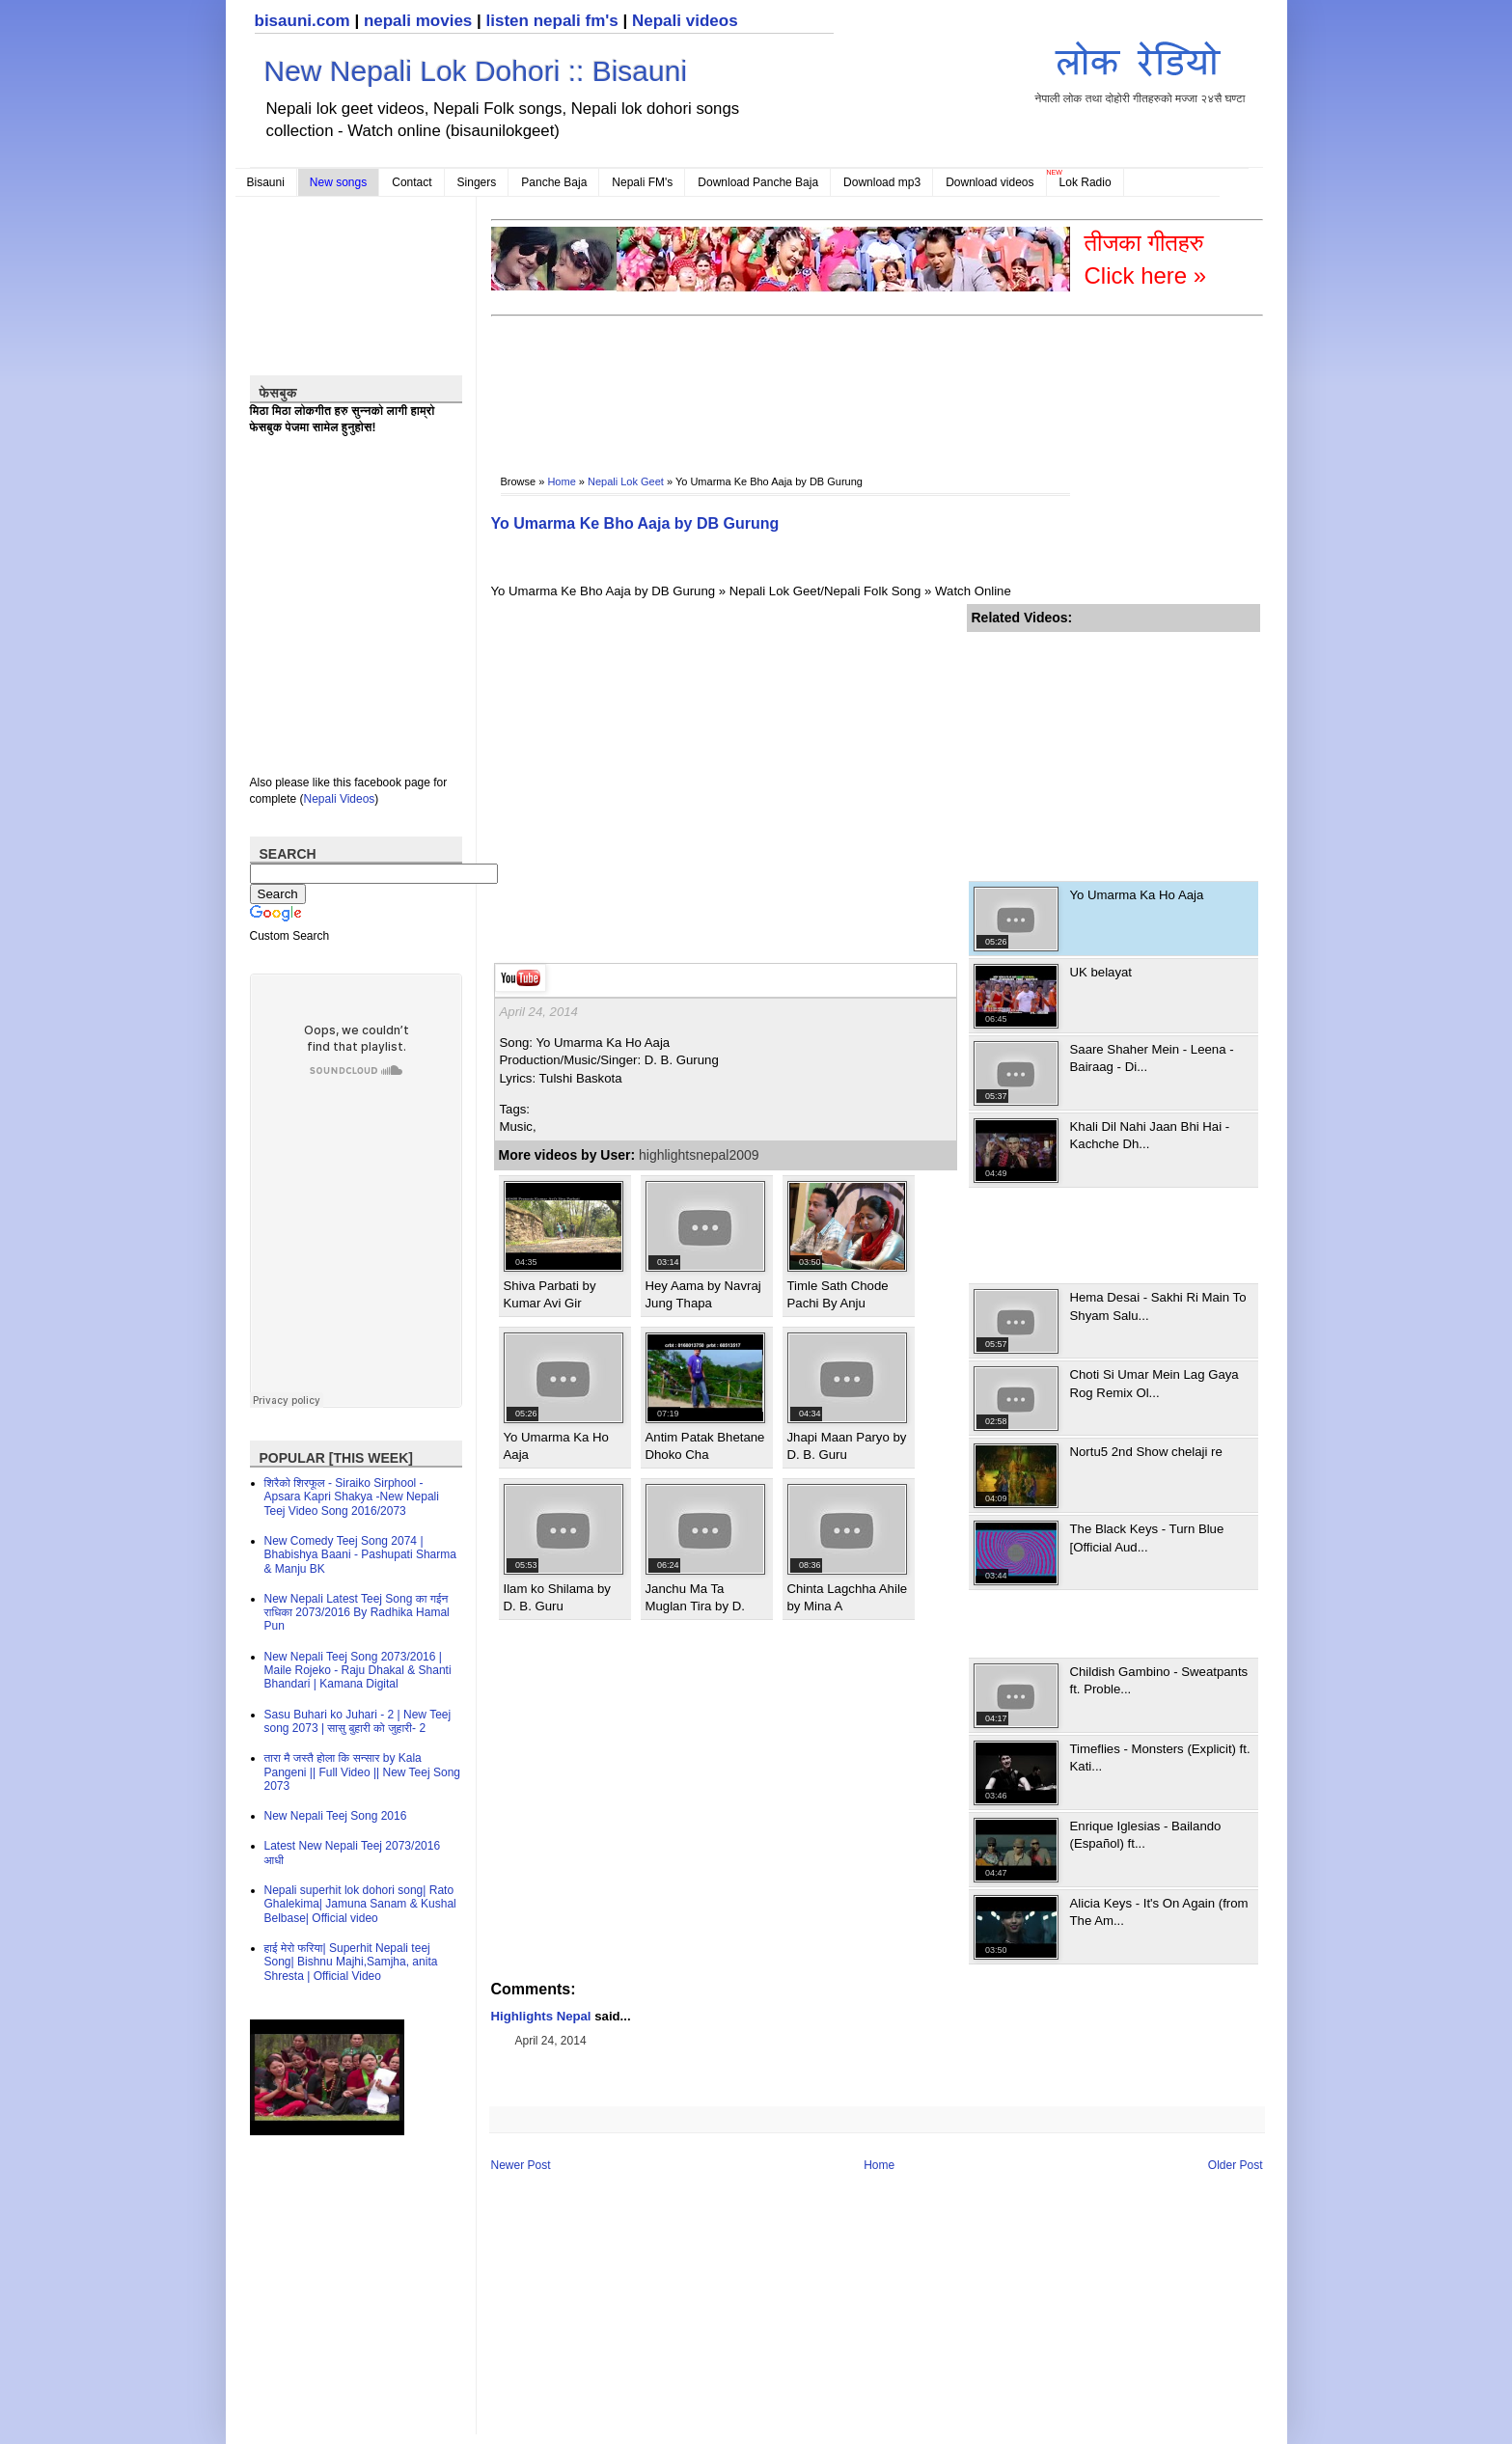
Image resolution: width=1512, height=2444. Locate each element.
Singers (477, 182)
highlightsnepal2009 (699, 1155)
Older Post (1235, 2165)
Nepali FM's (642, 182)
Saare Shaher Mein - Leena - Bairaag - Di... (1152, 1058)
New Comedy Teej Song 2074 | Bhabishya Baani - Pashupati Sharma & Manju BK (360, 1555)
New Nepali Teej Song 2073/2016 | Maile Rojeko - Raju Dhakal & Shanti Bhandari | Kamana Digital (358, 1670)
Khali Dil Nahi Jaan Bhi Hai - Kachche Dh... (1150, 1135)
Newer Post (521, 2165)
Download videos (989, 182)
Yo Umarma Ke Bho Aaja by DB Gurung (635, 523)
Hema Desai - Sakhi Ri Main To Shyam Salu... (1158, 1306)
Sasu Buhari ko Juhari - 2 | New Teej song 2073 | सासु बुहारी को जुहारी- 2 (358, 1721)
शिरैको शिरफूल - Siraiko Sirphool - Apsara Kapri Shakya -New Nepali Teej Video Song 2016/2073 (351, 1497)
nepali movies (418, 21)
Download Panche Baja (758, 182)
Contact (411, 182)
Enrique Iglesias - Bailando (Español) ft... (1146, 1835)
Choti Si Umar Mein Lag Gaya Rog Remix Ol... (1154, 1383)
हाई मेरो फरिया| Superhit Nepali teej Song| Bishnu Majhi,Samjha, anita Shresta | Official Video (351, 1962)
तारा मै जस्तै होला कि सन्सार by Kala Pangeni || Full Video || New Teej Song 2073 (362, 1772)
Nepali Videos (339, 799)
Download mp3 (882, 182)
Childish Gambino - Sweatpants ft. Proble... (1159, 1680)
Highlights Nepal (541, 2016)
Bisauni (266, 182)
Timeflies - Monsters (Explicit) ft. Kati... (1160, 1757)
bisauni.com (302, 21)
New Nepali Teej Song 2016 (335, 1816)
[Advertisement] (842, 382)
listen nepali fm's (552, 21)
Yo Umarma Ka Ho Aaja (1137, 895)
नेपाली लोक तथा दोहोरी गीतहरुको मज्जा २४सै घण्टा (1140, 69)
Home (561, 481)
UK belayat (1101, 972)
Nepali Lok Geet (626, 481)
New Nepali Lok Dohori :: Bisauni (476, 71)
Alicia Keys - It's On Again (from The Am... (1159, 1912)
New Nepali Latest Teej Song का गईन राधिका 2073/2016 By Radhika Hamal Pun (357, 1613)
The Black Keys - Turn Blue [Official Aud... (1147, 1537)
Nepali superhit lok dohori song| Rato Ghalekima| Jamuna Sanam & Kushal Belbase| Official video (360, 1904)
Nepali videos (685, 21)
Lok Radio (1085, 182)
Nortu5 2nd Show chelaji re (1146, 1451)
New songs (338, 182)
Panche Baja (554, 182)
